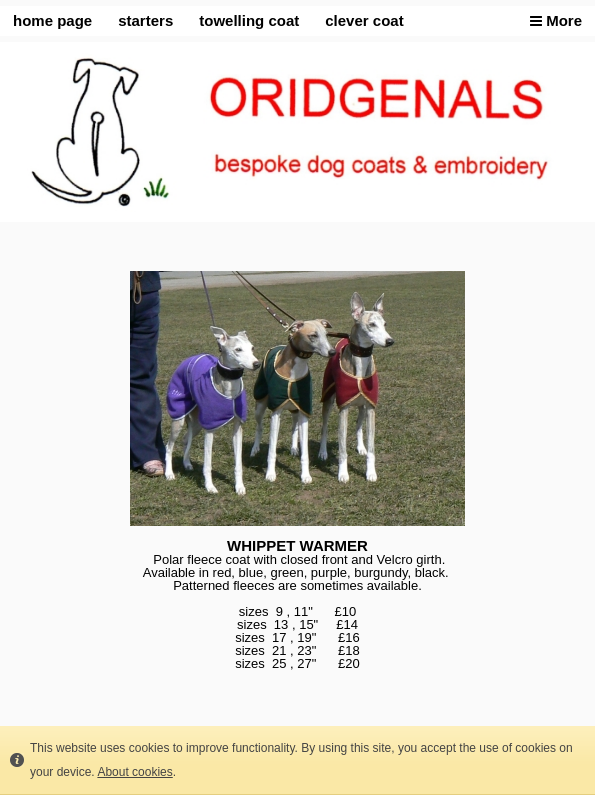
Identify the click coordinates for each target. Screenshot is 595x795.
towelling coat (249, 20)
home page (52, 20)
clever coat (364, 20)
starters (145, 20)
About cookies (134, 772)
